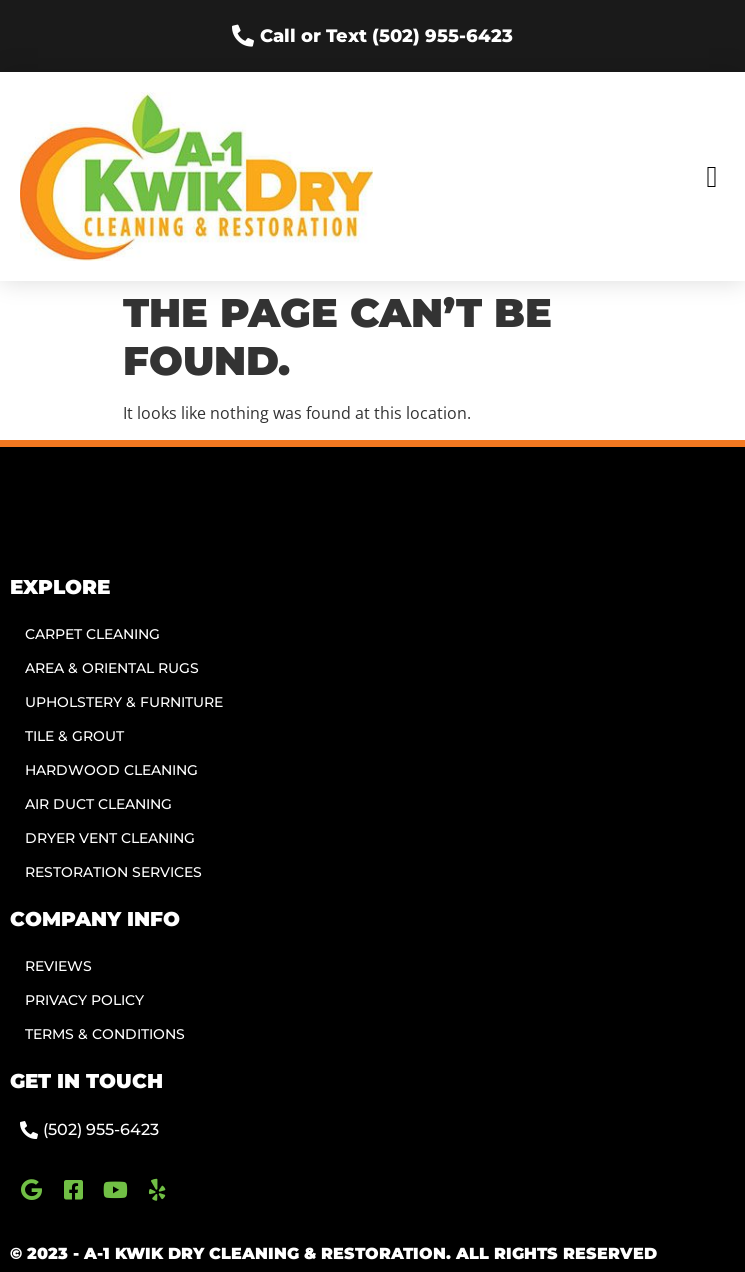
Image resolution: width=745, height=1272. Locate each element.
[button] (712, 176)
